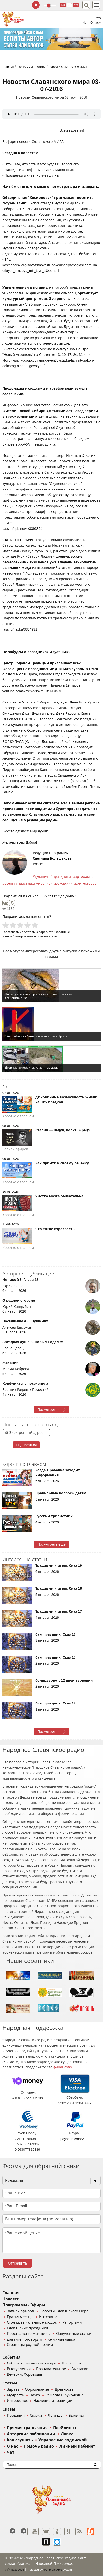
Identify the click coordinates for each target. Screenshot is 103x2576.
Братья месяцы (20, 2317)
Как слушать (20, 2440)
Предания (16, 2415)
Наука (34, 2395)
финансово (62, 2067)
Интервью (48, 2317)
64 (69, 5)
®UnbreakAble (53, 2569)
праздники (62, 877)
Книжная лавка (61, 2339)
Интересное (17, 2401)
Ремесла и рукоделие (65, 2395)
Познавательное (51, 2369)
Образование (37, 2389)
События (11, 2357)
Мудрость (15, 2395)
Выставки (80, 2369)
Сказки (36, 2415)
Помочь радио (39, 2446)
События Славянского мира (31, 2363)
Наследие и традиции (52, 2401)
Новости (11, 2299)
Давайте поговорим (24, 2339)
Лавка (67, 2434)
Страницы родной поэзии (30, 2345)
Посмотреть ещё (51, 1410)
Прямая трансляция (27, 2428)
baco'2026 (14, 2569)
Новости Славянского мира (40, 97)
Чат (85, 22)
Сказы (8, 2409)
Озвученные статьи (74, 2334)
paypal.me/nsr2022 (74, 2139)
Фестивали (71, 2363)
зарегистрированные (54, 931)
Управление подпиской (62, 2440)
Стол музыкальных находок (32, 2322)
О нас (12, 2446)
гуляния (41, 877)
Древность (64, 2389)
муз (76, 5)
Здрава (13, 2389)
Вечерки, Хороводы (24, 2374)
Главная (10, 2293)
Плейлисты (64, 2428)
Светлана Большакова (52, 858)
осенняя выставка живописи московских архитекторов (50, 883)
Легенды (55, 2415)
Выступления (19, 2369)
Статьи (9, 2383)
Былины (76, 2415)
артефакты (84, 877)
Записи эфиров (20, 2311)
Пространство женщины (29, 2334)
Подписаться (26, 1445)
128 (63, 5)
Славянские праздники (27, 2328)
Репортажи (72, 2322)
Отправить (17, 2263)
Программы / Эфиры (23, 2305)
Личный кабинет (77, 2446)
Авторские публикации (31, 2434)
